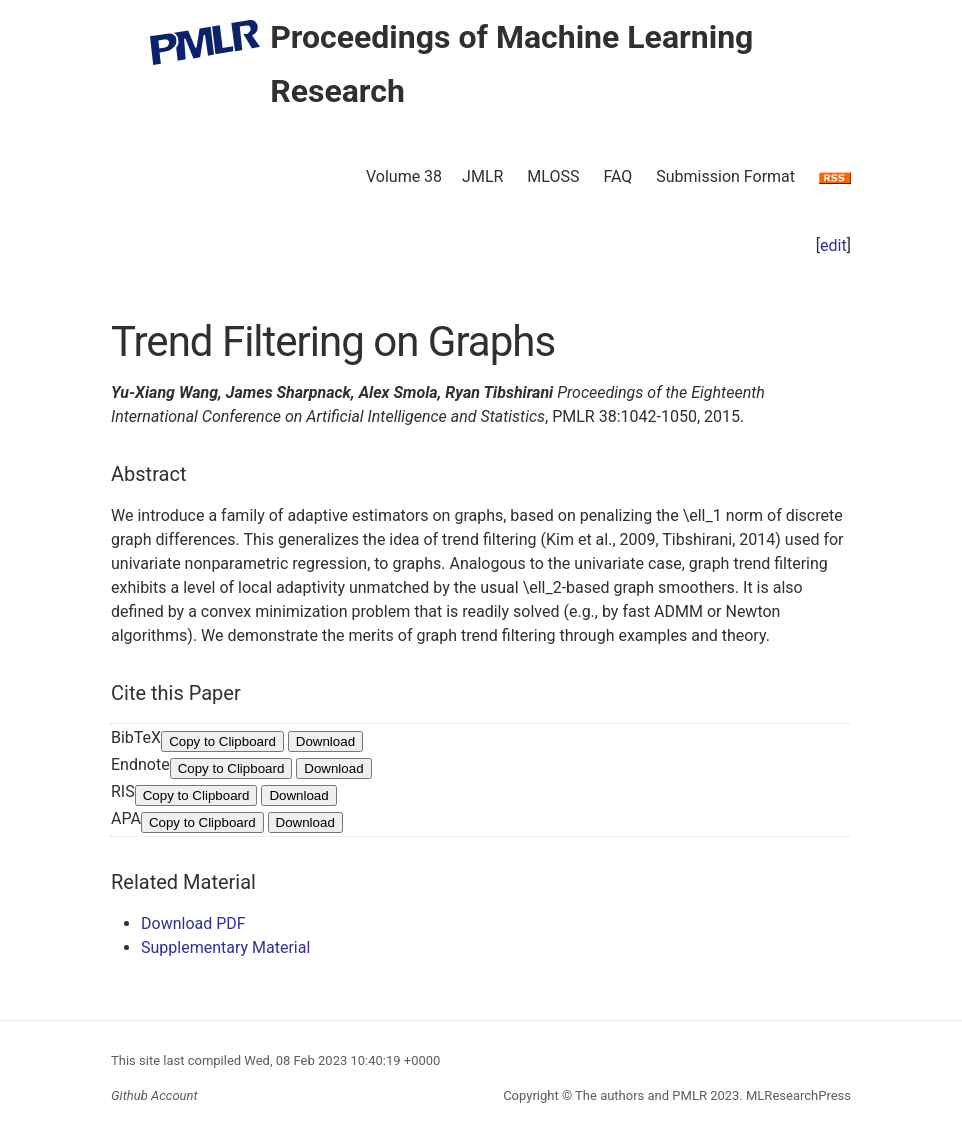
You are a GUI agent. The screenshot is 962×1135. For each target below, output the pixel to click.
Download (325, 741)
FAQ (617, 176)
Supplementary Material (225, 947)
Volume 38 (404, 176)
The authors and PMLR (641, 1095)
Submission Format (725, 176)
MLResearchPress (797, 1095)
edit (833, 245)
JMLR (482, 176)
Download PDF (193, 923)
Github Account (154, 1095)
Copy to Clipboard (222, 741)
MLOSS (553, 176)
